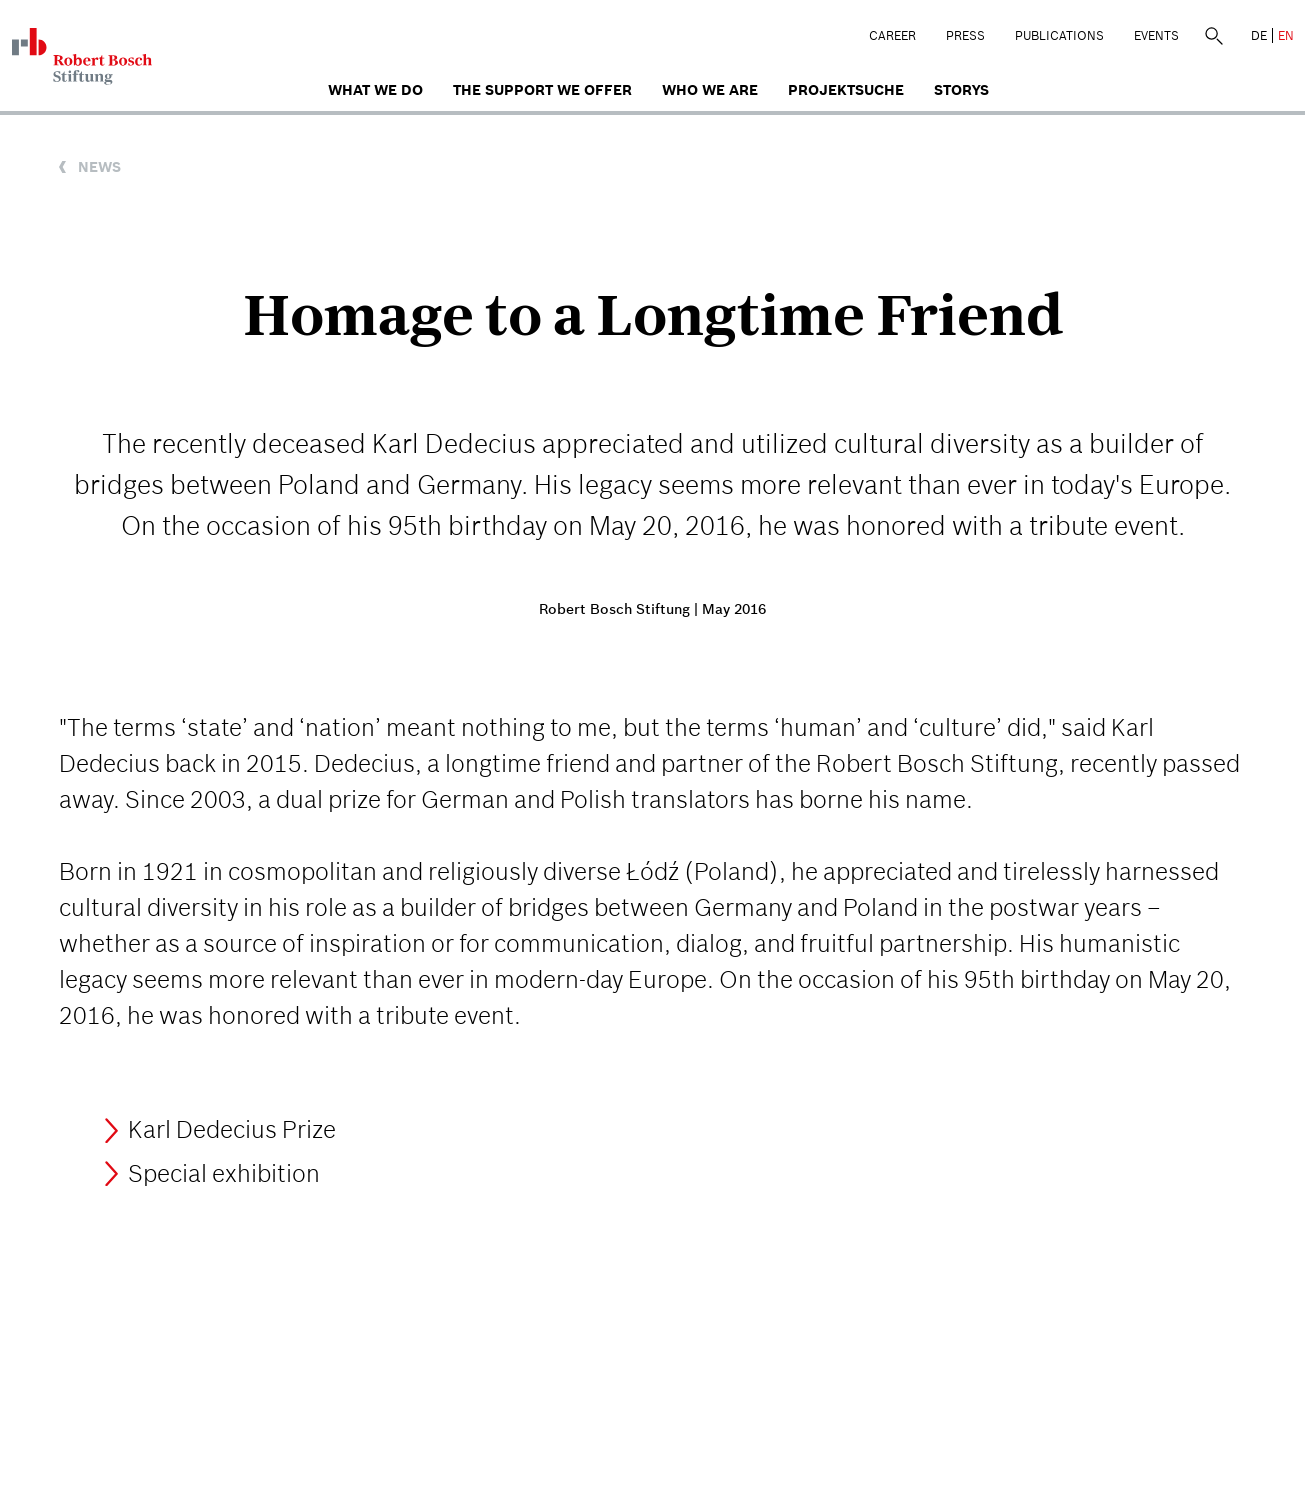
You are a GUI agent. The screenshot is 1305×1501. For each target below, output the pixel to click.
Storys (961, 90)
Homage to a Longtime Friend (653, 315)
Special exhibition (224, 1173)
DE (1259, 35)
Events (1156, 35)
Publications (1059, 35)
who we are (710, 90)
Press (965, 35)
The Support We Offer (542, 90)
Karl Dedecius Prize (232, 1130)
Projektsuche (846, 90)
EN (1286, 35)
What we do (375, 90)
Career (892, 35)
